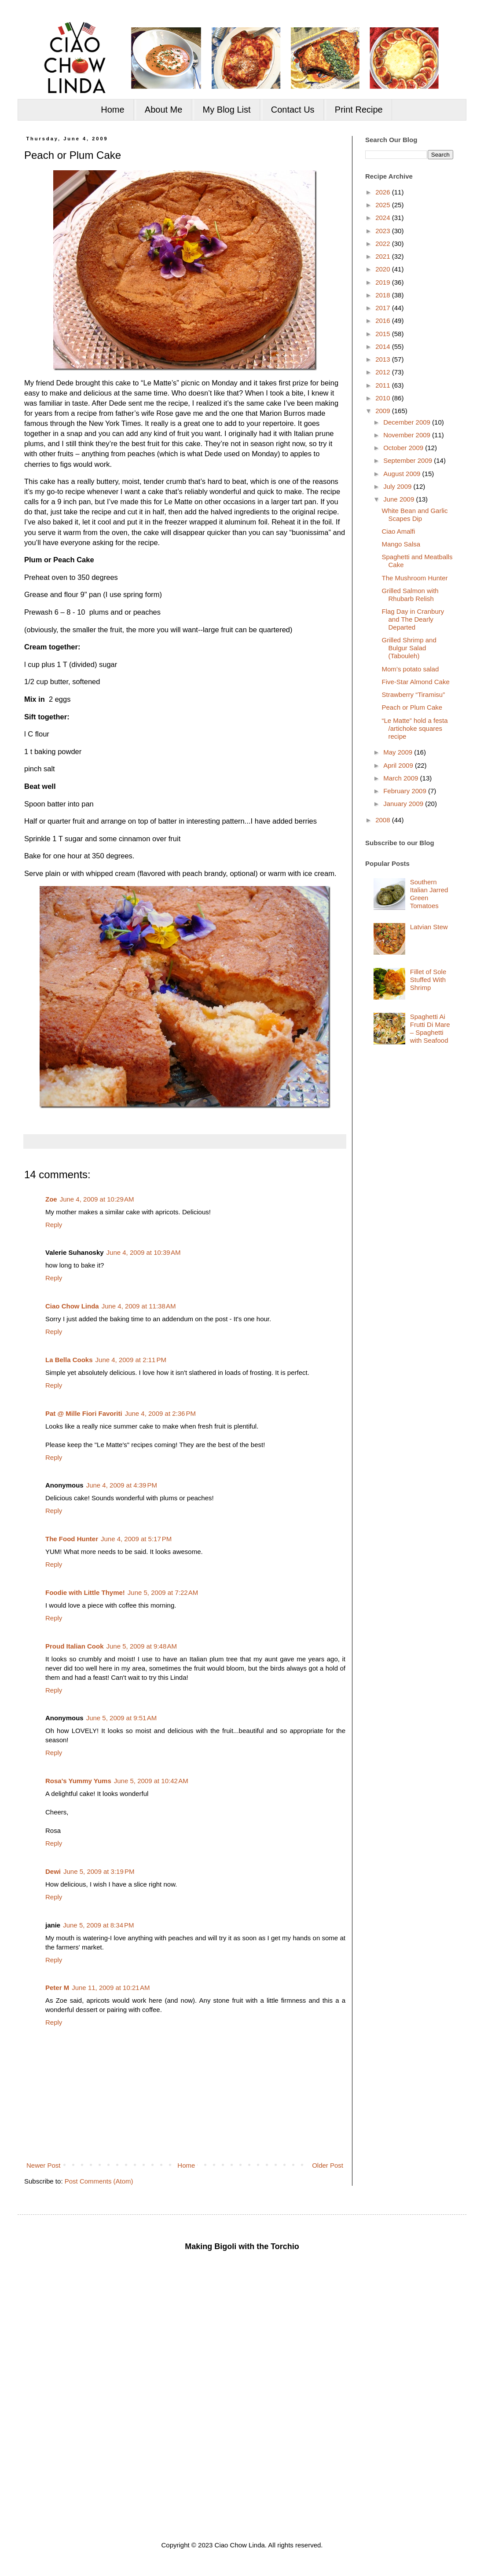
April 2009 (399, 765)
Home (112, 109)
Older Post (327, 2165)
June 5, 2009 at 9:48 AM (141, 1646)
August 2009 (402, 473)
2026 (383, 192)
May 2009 (398, 752)
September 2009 (408, 460)
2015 (383, 333)
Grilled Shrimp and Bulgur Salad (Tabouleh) (409, 648)
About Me (164, 109)
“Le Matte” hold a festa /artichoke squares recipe (415, 728)
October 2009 (404, 447)
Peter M (57, 1987)
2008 (383, 820)
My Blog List (227, 109)
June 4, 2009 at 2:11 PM (130, 1359)
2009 (383, 410)
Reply (53, 1224)
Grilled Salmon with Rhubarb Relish (410, 594)
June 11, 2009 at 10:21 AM (111, 1987)
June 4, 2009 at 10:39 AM (143, 1252)
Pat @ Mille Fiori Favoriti (83, 1413)
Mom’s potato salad (410, 669)
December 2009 (407, 422)
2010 (383, 398)
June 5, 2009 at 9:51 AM (121, 1718)
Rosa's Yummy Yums (78, 1781)
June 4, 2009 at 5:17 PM (136, 1539)
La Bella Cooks (69, 1359)
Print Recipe (359, 109)
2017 (383, 307)
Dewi (53, 1871)
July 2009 (398, 486)
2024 (383, 217)
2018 (383, 295)
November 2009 (407, 435)
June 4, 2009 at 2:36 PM (160, 1413)
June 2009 (399, 499)
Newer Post (43, 2165)
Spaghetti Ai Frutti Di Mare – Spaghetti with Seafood (430, 1028)
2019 (383, 282)
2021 (383, 256)
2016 (383, 320)
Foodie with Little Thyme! (85, 1592)
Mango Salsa (401, 544)
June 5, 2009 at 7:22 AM (163, 1592)
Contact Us (293, 109)
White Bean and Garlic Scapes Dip (415, 514)
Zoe (51, 1199)
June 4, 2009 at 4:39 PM (121, 1485)
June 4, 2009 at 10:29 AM (97, 1199)
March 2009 (401, 778)
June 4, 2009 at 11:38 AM (139, 1306)
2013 (383, 359)
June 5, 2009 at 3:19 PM (98, 1871)
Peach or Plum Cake (412, 707)
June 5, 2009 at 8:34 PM (98, 1925)
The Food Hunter (71, 1539)
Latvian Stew (429, 927)
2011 (383, 385)
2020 (383, 269)
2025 (383, 205)
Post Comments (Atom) (99, 2181)
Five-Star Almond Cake (416, 681)
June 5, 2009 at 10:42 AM (151, 1781)
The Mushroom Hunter (415, 578)
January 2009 (404, 803)
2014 (383, 346)
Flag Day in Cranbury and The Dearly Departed (413, 619)
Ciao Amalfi (398, 531)
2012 (383, 372)
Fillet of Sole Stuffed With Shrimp (428, 979)
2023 (383, 231)
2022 (383, 243)
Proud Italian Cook (74, 1646)
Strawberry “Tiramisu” (413, 694)
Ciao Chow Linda (72, 1306)
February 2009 (405, 791)
